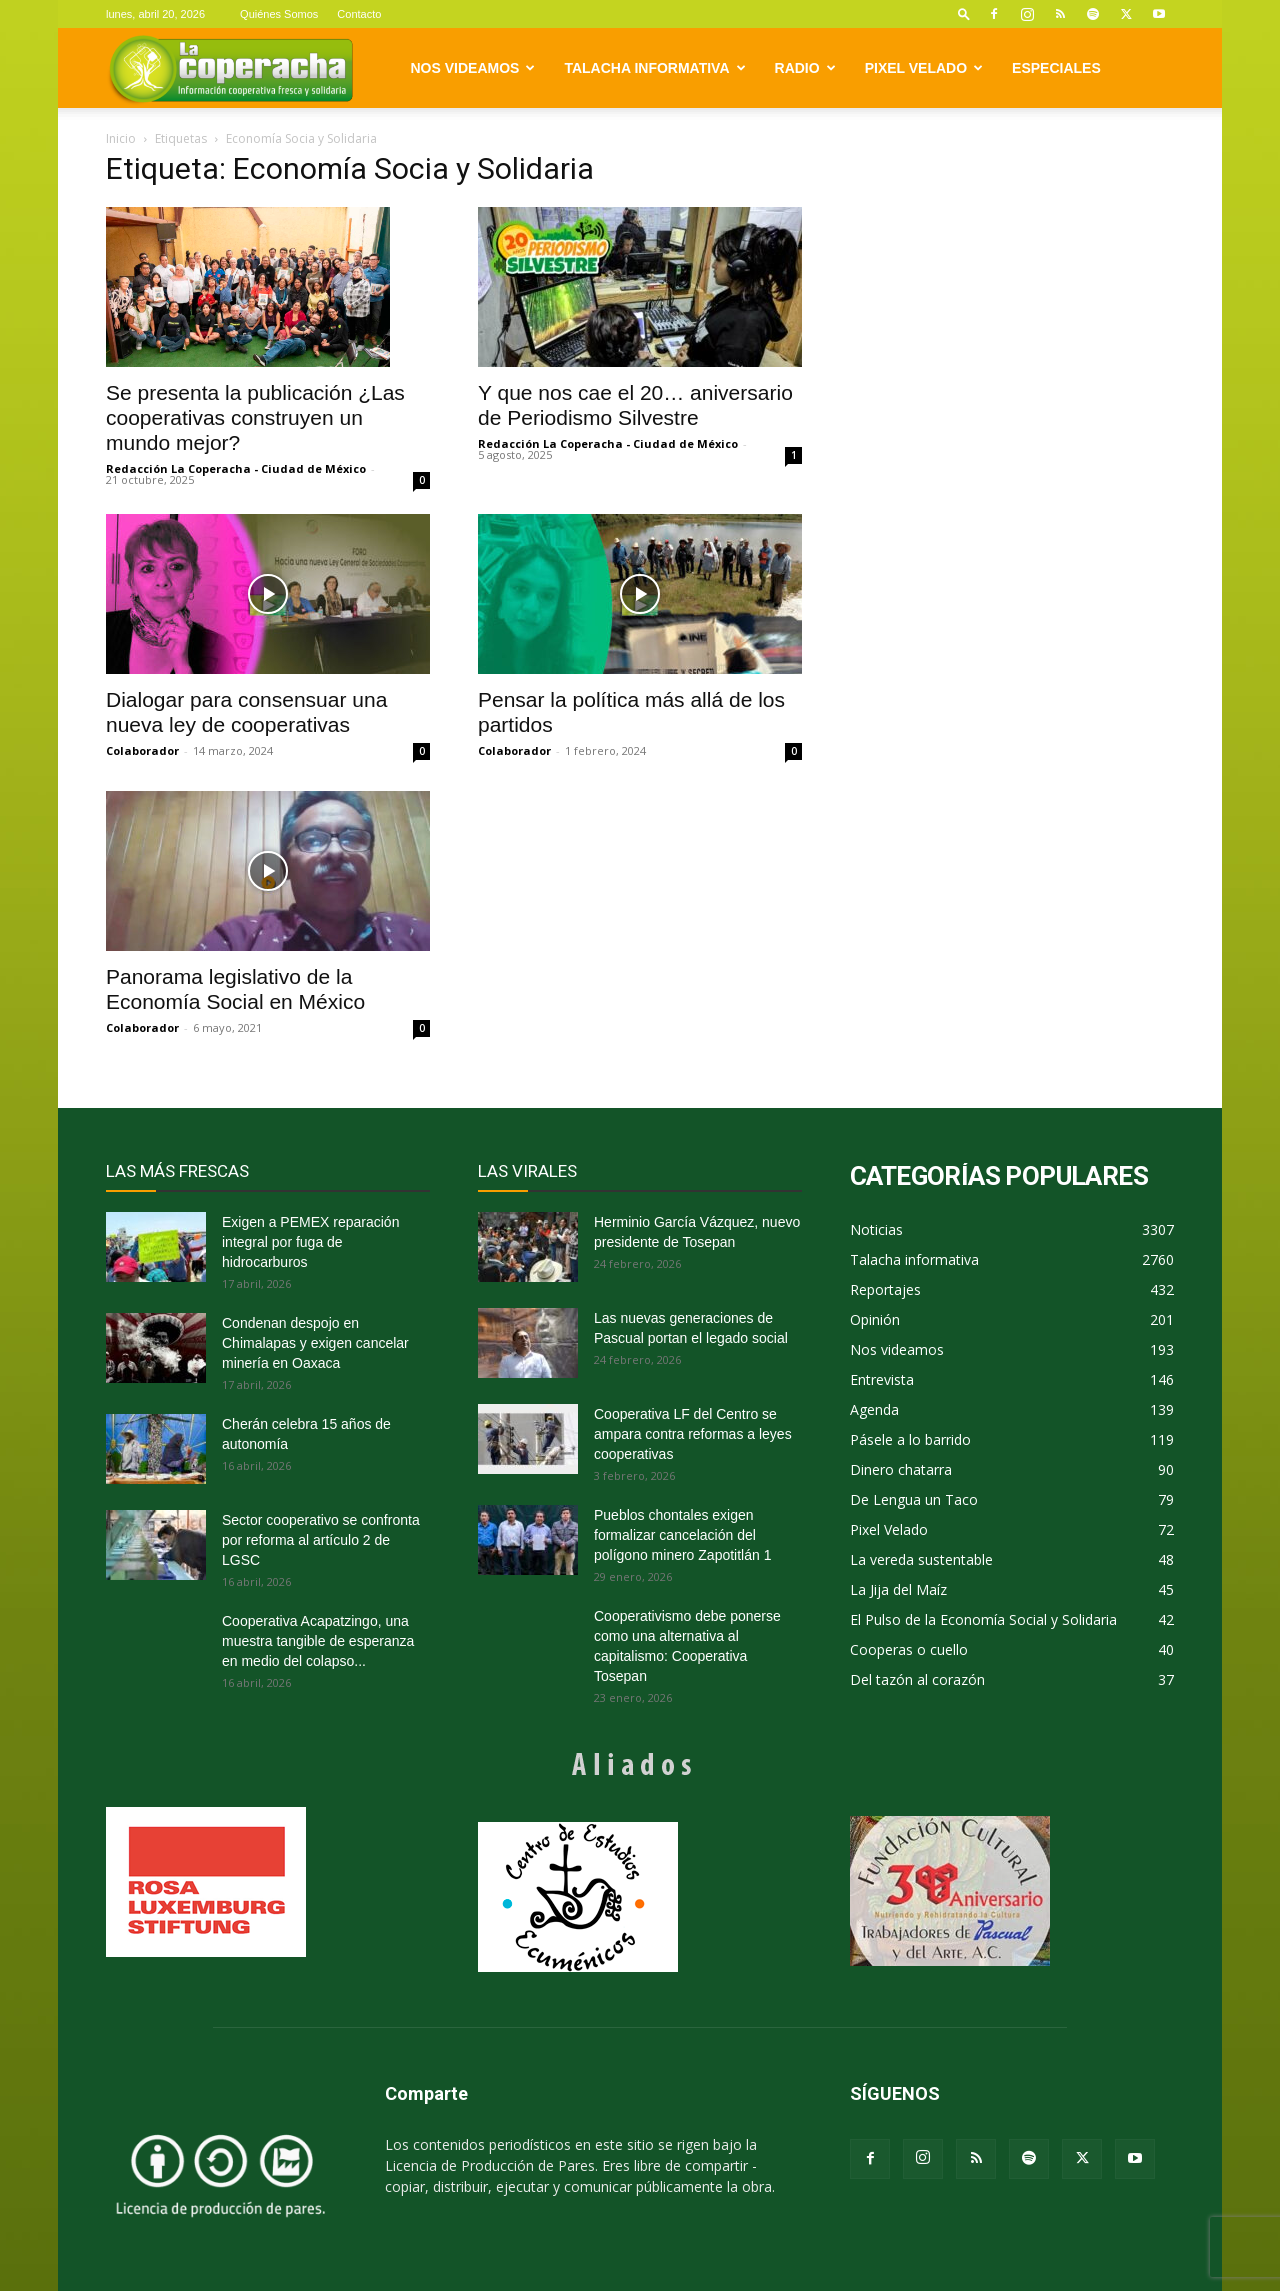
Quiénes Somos (279, 14)
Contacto (359, 14)
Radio (805, 68)
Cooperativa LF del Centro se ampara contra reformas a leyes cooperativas (693, 1434)
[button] (964, 13)
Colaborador (142, 750)
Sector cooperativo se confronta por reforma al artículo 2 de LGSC (321, 1540)
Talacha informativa (654, 68)
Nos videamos (473, 68)
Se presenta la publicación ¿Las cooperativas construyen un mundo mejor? (255, 417)
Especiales (1056, 68)
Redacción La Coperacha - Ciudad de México (236, 468)
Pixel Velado (924, 68)
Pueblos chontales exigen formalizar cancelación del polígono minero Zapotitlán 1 (682, 1535)
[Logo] (230, 68)
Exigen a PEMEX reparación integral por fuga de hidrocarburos (310, 1242)
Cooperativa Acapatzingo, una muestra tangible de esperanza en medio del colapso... (318, 1641)
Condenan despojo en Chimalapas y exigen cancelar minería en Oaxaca (315, 1343)
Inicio (121, 138)
